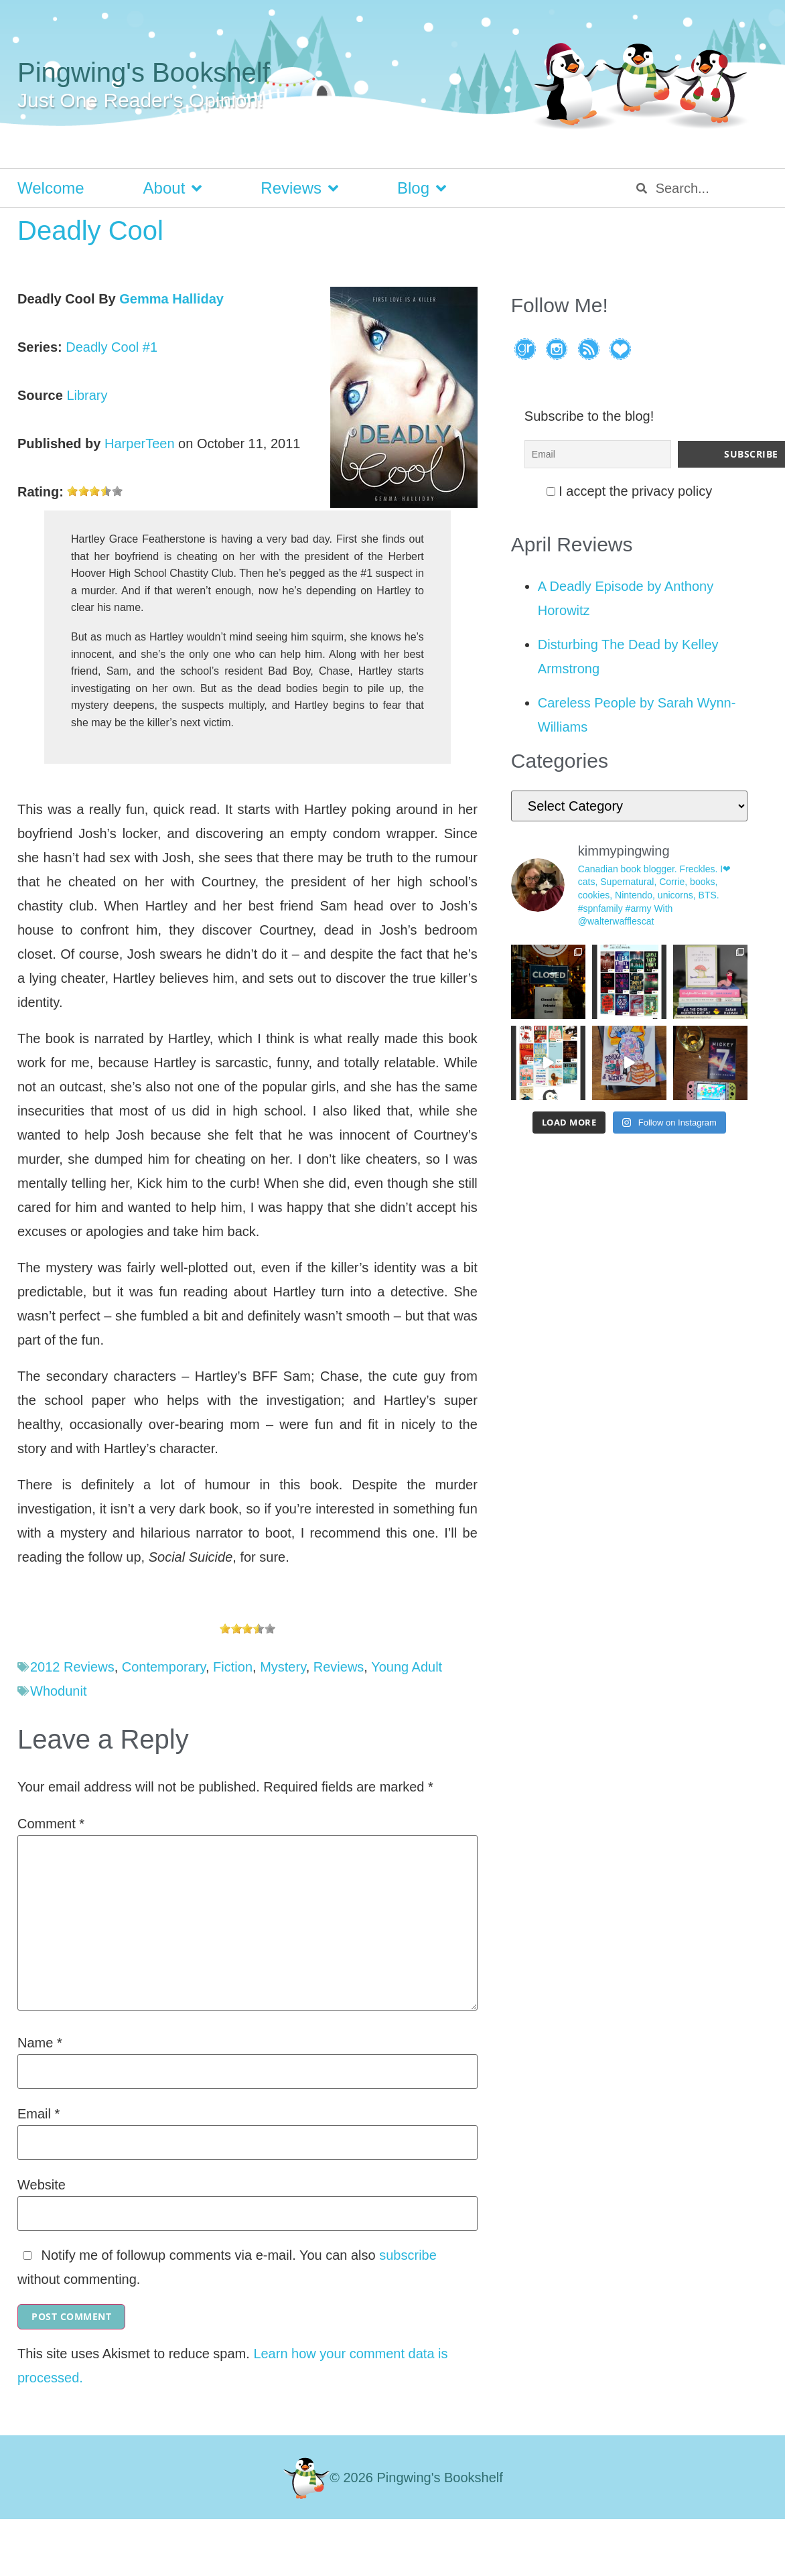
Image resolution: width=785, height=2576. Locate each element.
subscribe (408, 2255)
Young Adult (406, 1666)
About (172, 188)
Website (41, 2184)
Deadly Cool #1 (111, 347)
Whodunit (58, 1691)
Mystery (283, 1666)
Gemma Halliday (171, 298)
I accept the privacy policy (630, 488)
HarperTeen (139, 443)
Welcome (50, 188)
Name (39, 2042)
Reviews (299, 188)
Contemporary (164, 1666)
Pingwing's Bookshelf (143, 72)
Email (38, 2113)
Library (86, 395)
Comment (50, 1823)
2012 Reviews (72, 1666)
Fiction (233, 1666)
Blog (421, 188)
